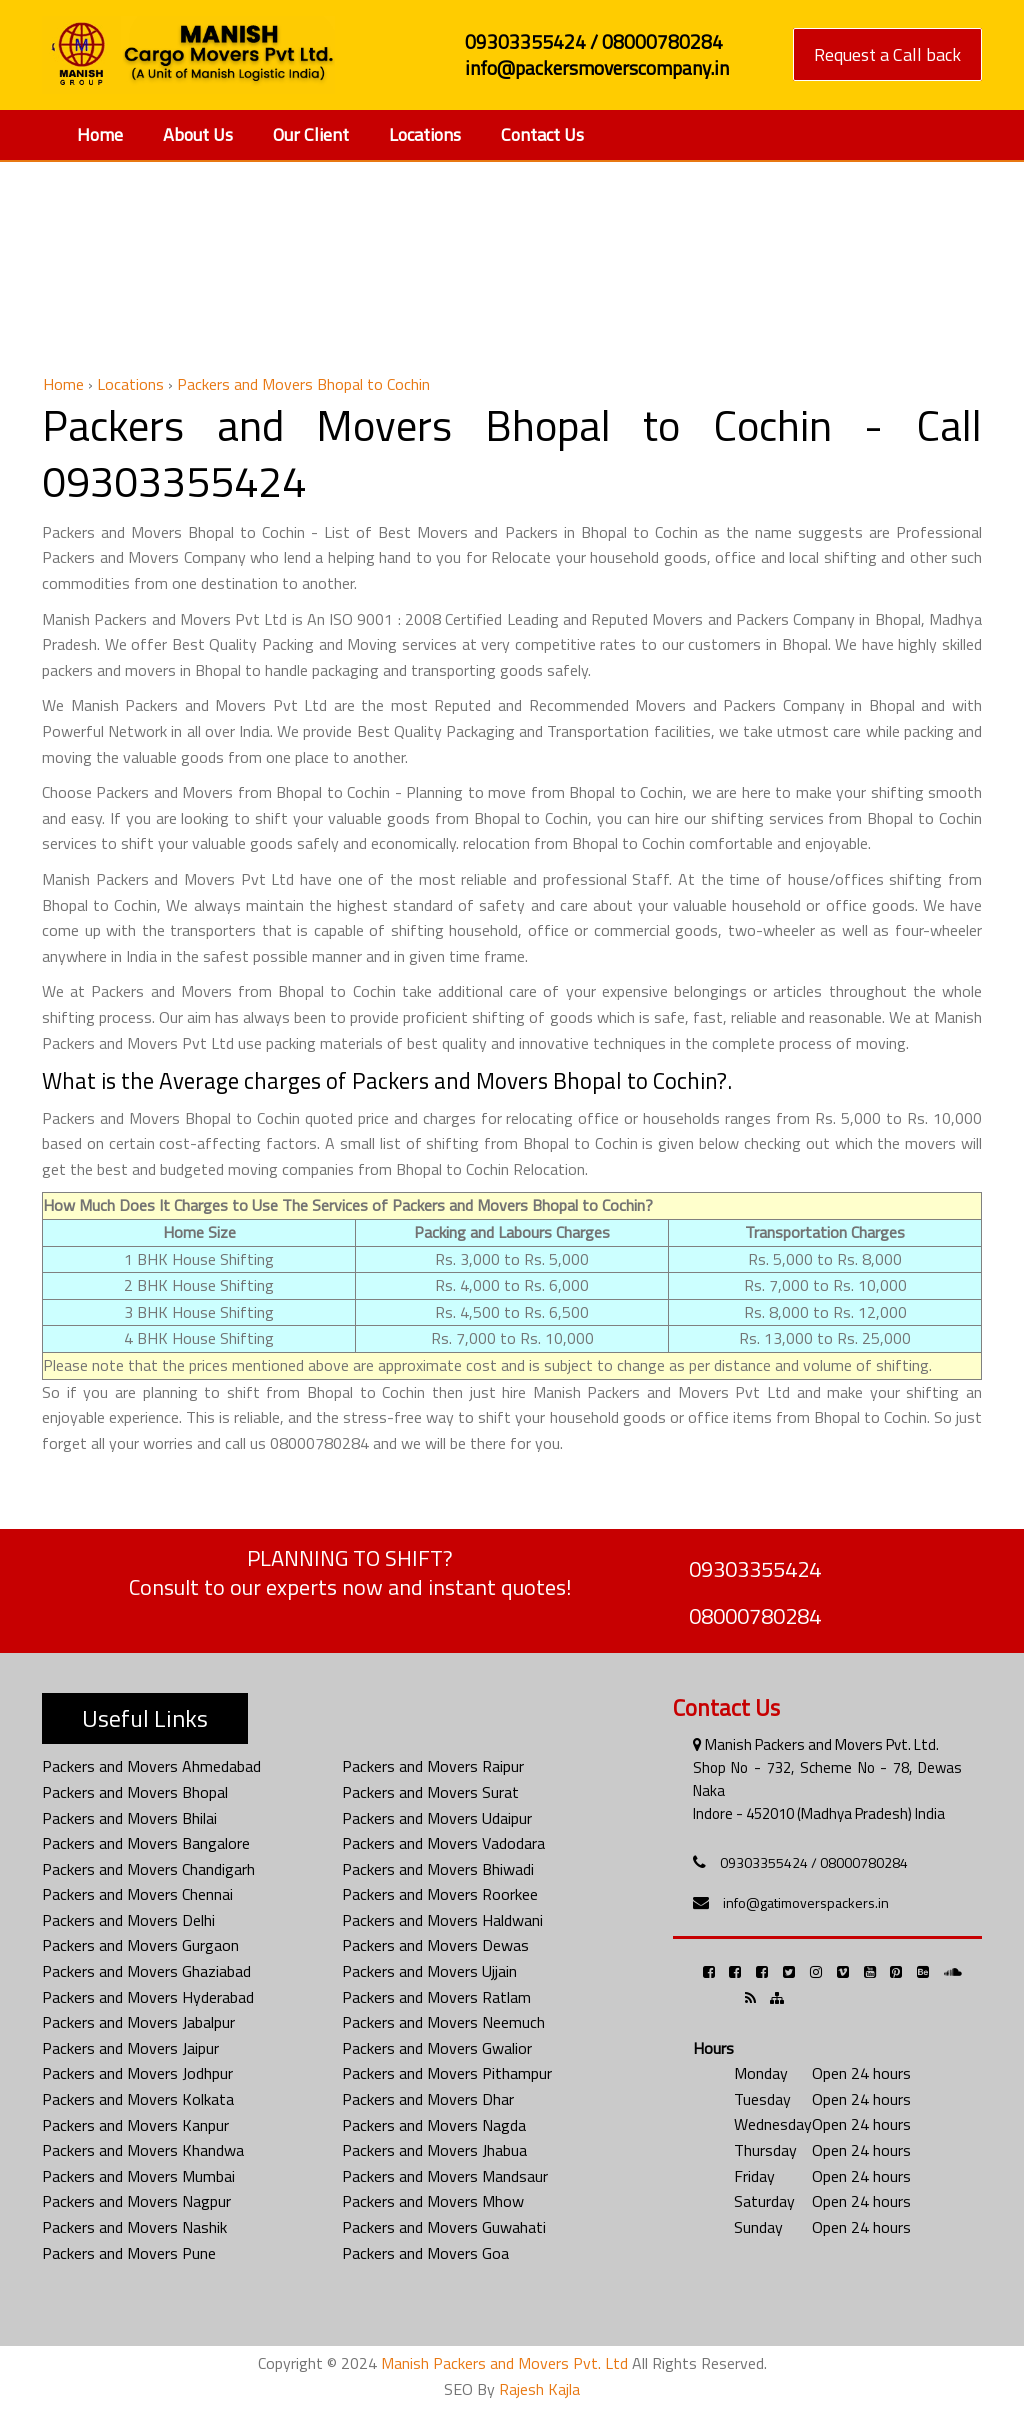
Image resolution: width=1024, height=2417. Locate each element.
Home (100, 134)
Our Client (311, 134)
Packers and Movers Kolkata (138, 2099)
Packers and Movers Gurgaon (140, 1945)
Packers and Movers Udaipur (437, 1818)
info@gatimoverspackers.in (806, 1902)
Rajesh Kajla (539, 2389)
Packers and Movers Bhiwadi (438, 1869)
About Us (198, 134)
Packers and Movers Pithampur (447, 2073)
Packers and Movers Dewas (435, 1945)
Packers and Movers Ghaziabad (146, 1971)
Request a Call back (887, 54)
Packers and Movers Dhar (428, 2099)
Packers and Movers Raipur (433, 1766)
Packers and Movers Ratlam (436, 1997)
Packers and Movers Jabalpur (138, 2022)
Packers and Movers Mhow (433, 2201)
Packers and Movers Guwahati (444, 2227)
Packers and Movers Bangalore (146, 1843)
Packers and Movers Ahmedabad (151, 1766)
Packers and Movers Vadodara (443, 1843)
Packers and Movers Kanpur (135, 2125)
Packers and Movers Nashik (134, 2227)
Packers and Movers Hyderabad (148, 1997)
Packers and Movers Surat (430, 1792)
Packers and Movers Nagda (434, 2125)
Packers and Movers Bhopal (135, 1792)
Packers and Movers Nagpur (136, 2201)
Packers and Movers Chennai (137, 1894)
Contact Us (542, 134)
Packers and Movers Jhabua (434, 2150)
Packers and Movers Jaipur (130, 2048)
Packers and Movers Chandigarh (148, 1869)
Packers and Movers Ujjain (429, 1971)
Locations (425, 134)
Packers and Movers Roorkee (440, 1894)
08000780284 (755, 1616)
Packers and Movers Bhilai (129, 1818)
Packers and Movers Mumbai (138, 2176)
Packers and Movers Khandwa (143, 2150)
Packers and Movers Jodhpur (137, 2073)
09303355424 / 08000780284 (814, 1862)
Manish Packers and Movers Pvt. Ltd (504, 2363)
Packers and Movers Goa (425, 2253)
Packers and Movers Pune (129, 2253)
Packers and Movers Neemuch (443, 2022)
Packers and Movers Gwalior (437, 2048)
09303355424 (755, 1569)
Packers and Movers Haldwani (442, 1920)
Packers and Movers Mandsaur (445, 2176)
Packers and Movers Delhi (128, 1920)
